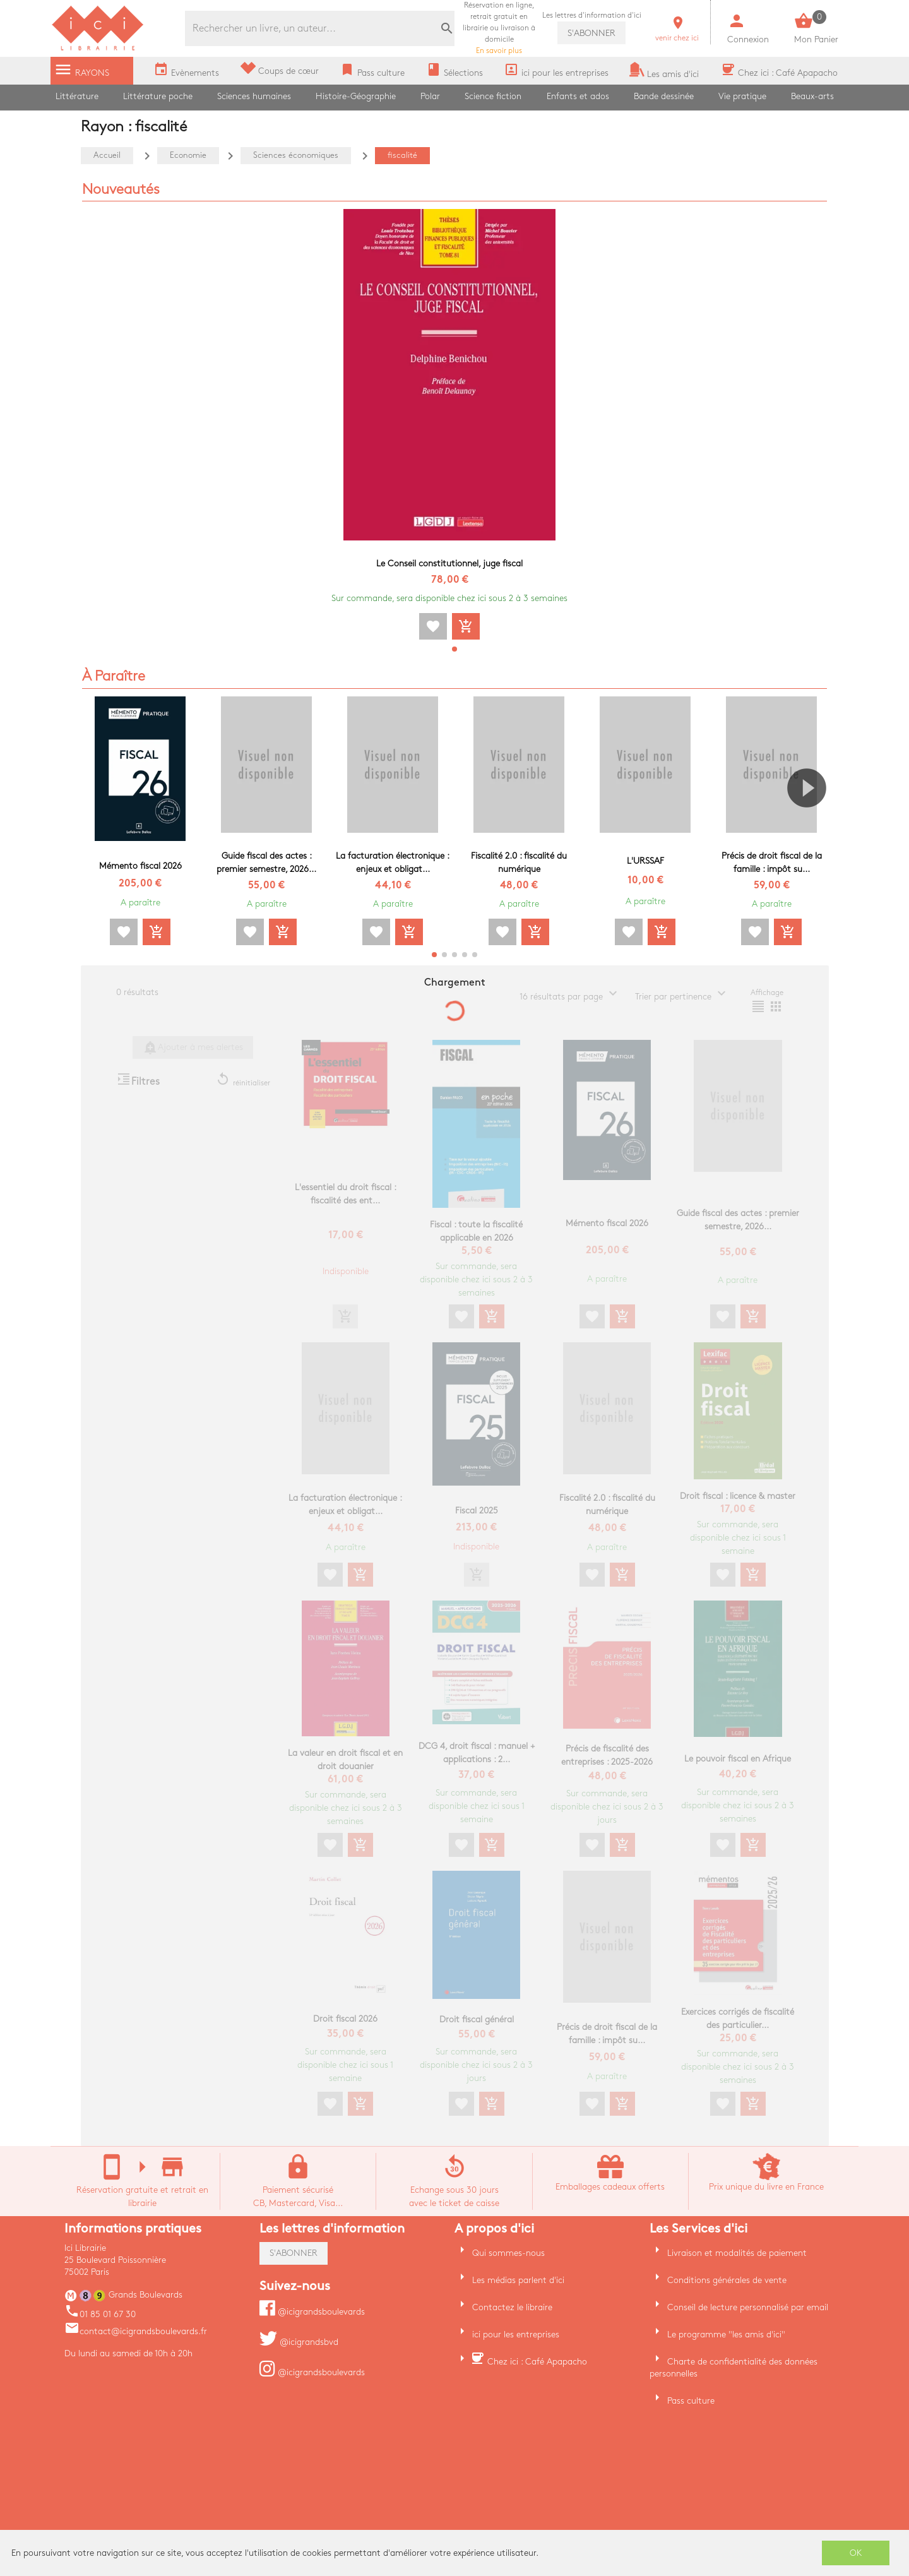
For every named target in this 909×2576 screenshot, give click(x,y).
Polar (430, 96)
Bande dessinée (664, 96)
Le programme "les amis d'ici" (726, 2334)
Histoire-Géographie (356, 96)
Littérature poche (158, 96)
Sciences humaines (254, 96)
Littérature (77, 96)
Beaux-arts (812, 96)
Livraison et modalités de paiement (737, 2253)
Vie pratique (742, 96)
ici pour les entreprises (515, 2334)
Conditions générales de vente (727, 2280)
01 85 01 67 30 (100, 2314)
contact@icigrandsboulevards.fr (135, 2331)
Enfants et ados (578, 96)
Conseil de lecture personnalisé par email (747, 2307)
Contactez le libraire (512, 2307)
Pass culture (691, 2401)
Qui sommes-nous (508, 2253)
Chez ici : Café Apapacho (537, 2362)
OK (856, 2553)
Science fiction (493, 96)
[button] (454, 649)
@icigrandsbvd (298, 2342)
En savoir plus (499, 28)
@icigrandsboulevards (312, 2312)
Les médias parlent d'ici (518, 2280)
